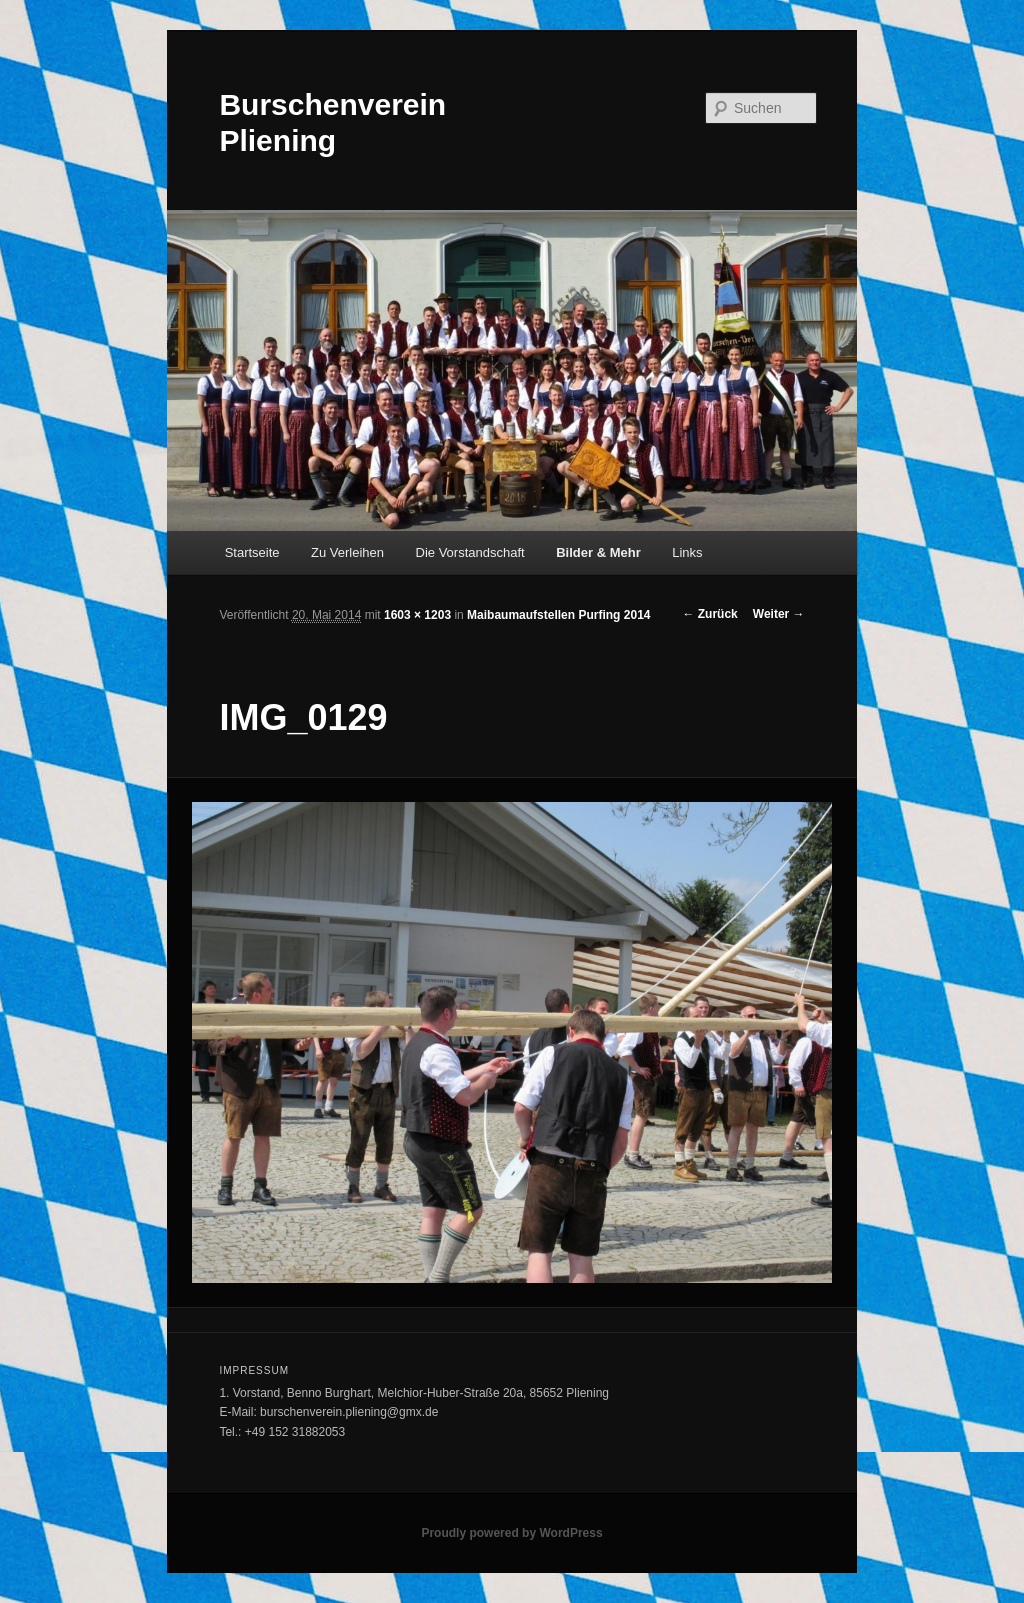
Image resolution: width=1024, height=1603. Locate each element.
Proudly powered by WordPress (511, 1533)
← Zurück (709, 614)
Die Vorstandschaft (470, 552)
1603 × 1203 (417, 615)
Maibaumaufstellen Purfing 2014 (558, 615)
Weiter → (779, 614)
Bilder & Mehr (598, 552)
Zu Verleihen (347, 552)
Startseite (252, 552)
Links (687, 552)
